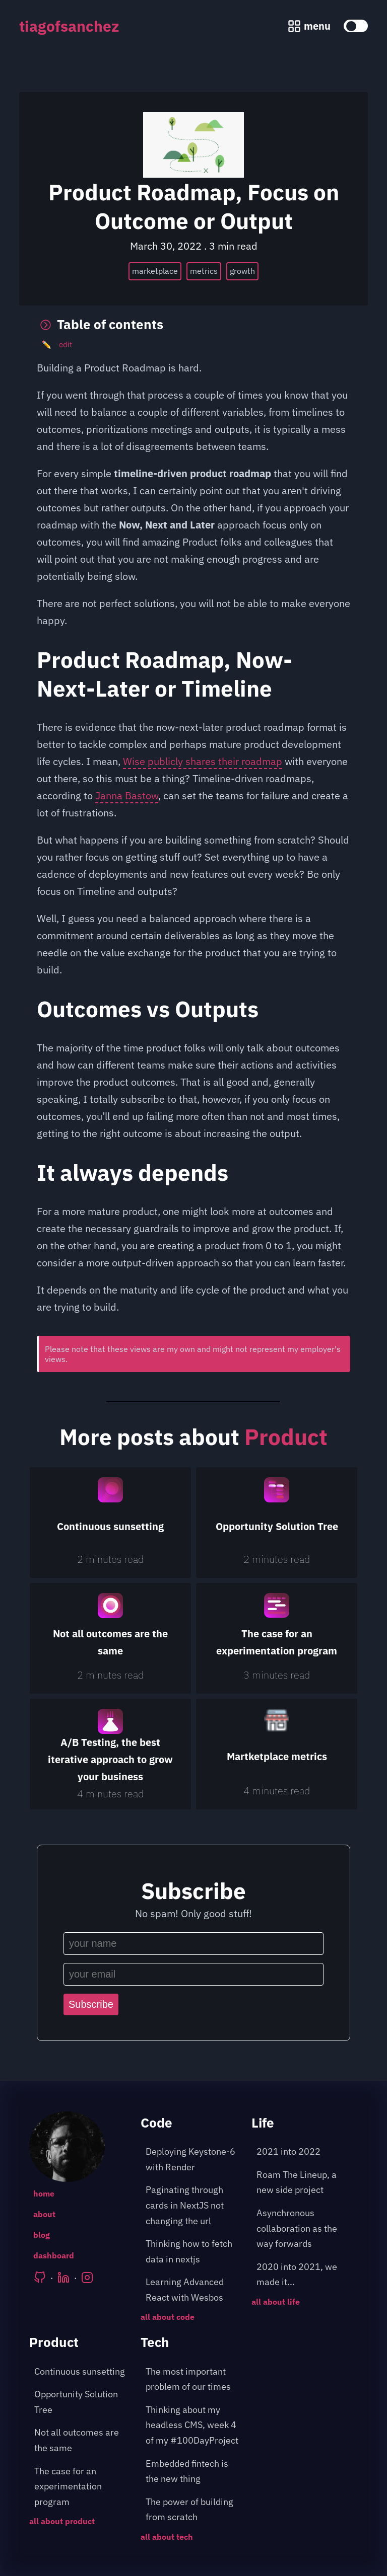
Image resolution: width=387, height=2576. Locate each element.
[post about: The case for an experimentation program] (82, 2487)
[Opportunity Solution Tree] (276, 1522)
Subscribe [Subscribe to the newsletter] (91, 2004)
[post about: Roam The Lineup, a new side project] (304, 2183)
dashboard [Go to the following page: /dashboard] (53, 2255)
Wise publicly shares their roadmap (202, 761)
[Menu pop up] (309, 26)
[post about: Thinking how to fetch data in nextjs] (193, 2251)
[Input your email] (193, 1974)
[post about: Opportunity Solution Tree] (82, 2402)
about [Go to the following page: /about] (44, 2214)
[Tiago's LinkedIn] (63, 2277)
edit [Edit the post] (57, 344)
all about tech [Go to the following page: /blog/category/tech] (167, 2537)
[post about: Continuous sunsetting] (82, 2372)
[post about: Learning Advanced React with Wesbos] (193, 2290)
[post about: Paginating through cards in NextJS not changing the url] (193, 2205)
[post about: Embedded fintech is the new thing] (193, 2471)
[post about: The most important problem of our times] (193, 2379)
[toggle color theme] (356, 26)
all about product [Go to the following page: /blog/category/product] (62, 2521)
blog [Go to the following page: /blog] (41, 2235)
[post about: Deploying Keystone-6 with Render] (193, 2159)
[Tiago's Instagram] (87, 2277)
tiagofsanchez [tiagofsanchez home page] (69, 26)
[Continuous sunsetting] (110, 1522)
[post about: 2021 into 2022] (304, 2152)
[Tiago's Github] (39, 2277)
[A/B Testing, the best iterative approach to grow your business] (110, 1754)
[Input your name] (193, 1943)
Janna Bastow (126, 795)
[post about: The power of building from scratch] (193, 2510)
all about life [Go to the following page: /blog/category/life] (275, 2302)
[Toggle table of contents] (193, 325)
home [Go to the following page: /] (43, 2193)
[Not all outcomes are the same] (110, 1638)
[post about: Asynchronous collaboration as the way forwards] (304, 2228)
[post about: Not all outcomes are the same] (82, 2440)
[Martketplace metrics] (276, 1754)
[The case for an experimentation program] (276, 1638)
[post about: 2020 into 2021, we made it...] (304, 2275)
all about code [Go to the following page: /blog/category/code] (168, 2317)
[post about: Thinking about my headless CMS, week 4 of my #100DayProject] (193, 2425)
